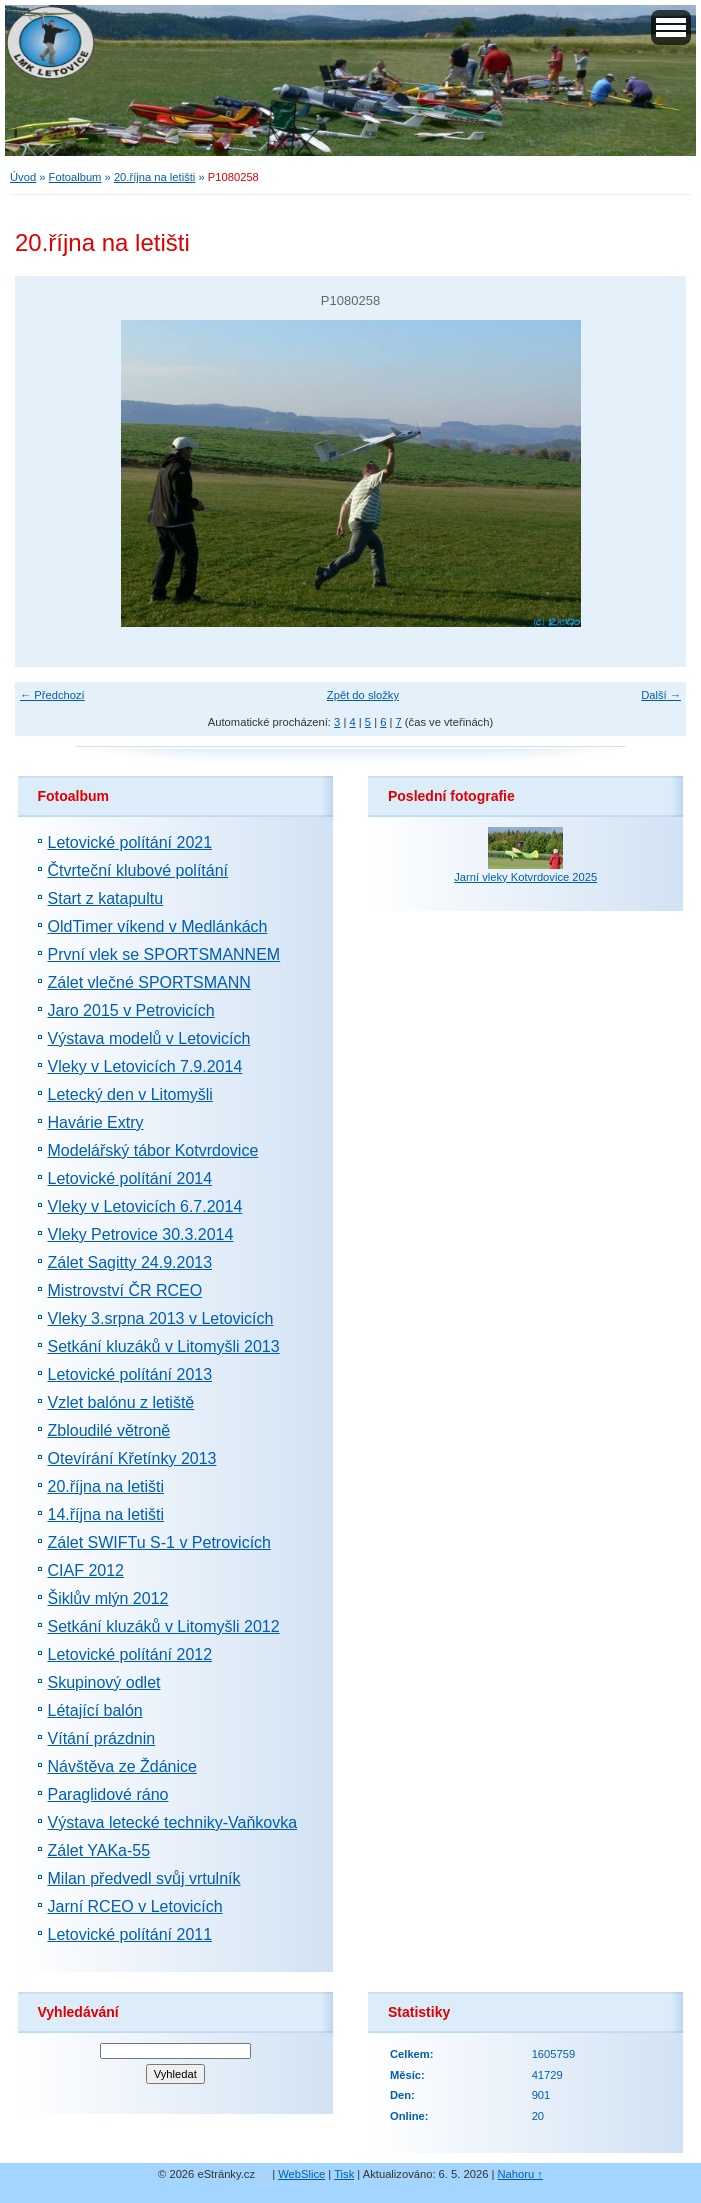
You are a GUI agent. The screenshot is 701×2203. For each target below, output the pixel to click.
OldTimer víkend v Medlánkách (158, 926)
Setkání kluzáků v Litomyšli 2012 (164, 1626)
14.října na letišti (106, 1514)
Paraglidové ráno (108, 1794)
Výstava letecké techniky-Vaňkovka (173, 1822)
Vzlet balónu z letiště (121, 1402)
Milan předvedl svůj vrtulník (144, 1878)
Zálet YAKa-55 (99, 1850)
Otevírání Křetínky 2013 (132, 1458)
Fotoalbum (75, 177)
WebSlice (301, 2174)
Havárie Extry (96, 1122)
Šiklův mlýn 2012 (108, 1598)
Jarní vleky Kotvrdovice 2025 (525, 877)
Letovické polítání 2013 (130, 1374)
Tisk (344, 2174)
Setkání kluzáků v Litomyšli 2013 (164, 1346)
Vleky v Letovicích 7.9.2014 (145, 1066)
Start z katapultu (106, 898)
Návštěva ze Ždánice (122, 1766)
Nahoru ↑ (520, 2174)
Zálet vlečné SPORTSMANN (149, 982)
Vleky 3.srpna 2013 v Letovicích (161, 1318)
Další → (661, 695)
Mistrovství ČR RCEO (125, 1290)
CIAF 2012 (86, 1570)
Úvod (23, 177)
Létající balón (95, 1710)
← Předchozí (52, 695)
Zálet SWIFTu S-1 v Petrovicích (159, 1542)
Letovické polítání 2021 (130, 842)
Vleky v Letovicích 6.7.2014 (145, 1206)
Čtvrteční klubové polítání (138, 870)
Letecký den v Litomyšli (130, 1094)
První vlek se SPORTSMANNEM (164, 954)
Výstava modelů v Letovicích (149, 1038)
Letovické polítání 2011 (130, 1934)
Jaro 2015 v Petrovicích (131, 1010)
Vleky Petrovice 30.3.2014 (141, 1234)
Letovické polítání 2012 (130, 1654)
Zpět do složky (363, 695)
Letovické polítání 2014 (130, 1178)
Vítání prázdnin (102, 1738)
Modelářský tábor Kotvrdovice (153, 1150)
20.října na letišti (154, 177)
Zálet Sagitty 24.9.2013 (130, 1262)
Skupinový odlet (104, 1682)
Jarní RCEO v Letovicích (135, 1906)
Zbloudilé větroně (109, 1430)
